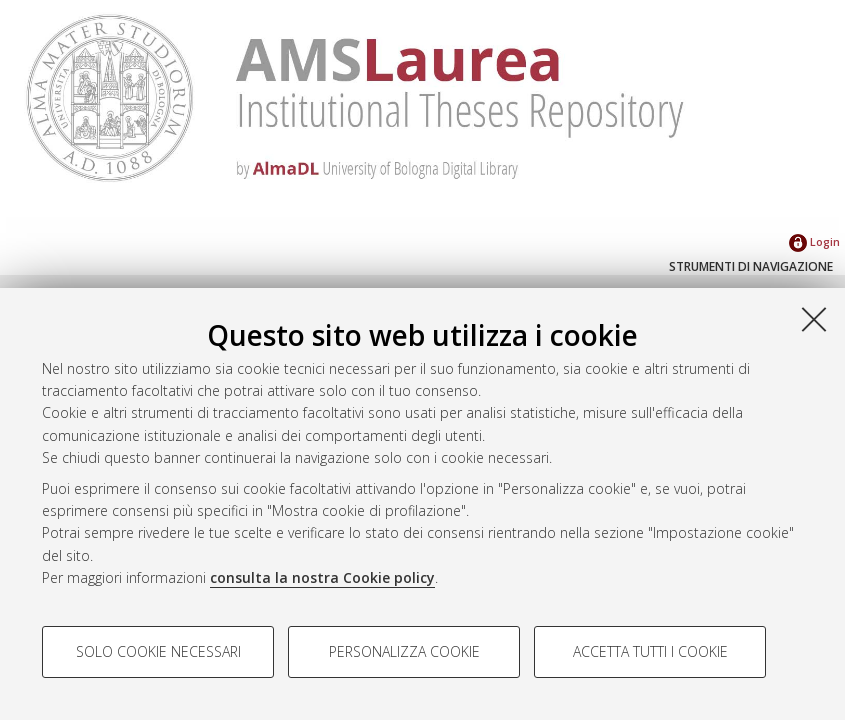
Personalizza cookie (404, 651)
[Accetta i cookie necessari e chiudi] (814, 319)
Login (814, 241)
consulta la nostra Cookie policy (322, 577)
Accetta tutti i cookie (650, 651)
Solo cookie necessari (158, 651)
